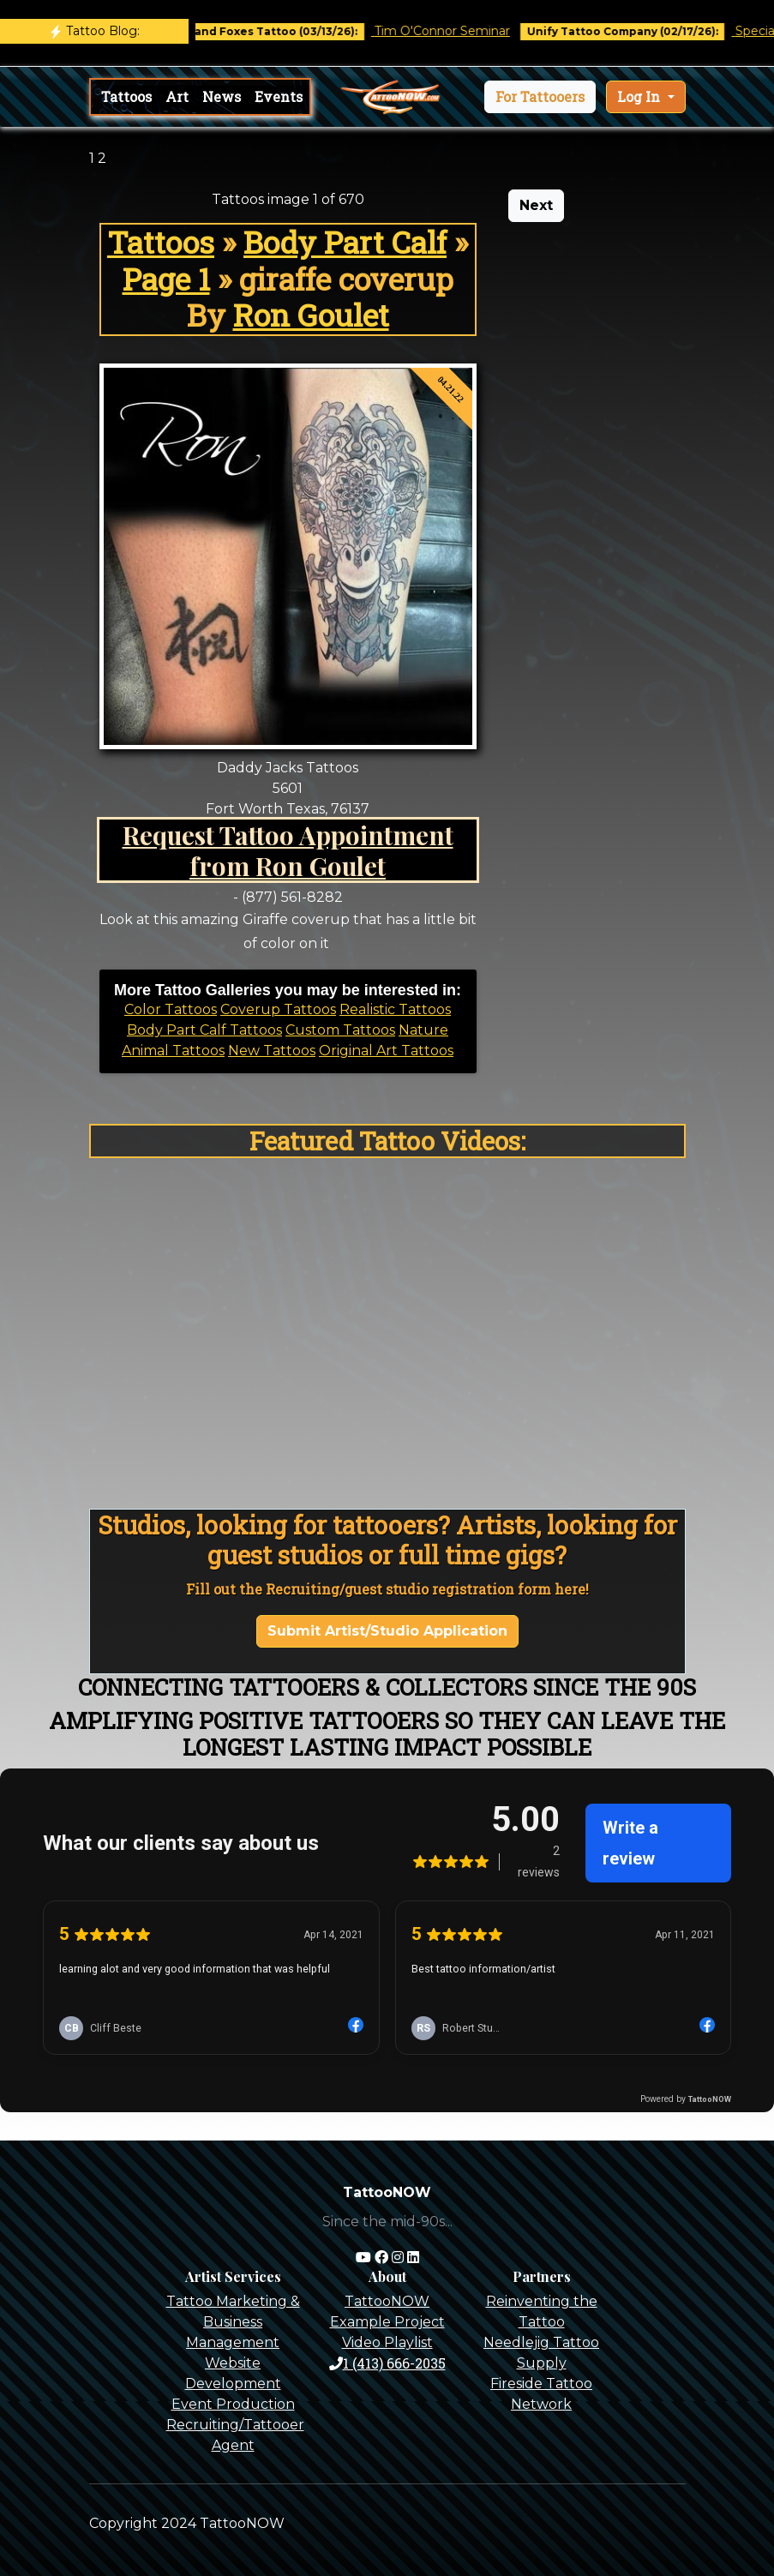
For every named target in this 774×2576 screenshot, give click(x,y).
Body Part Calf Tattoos (204, 1030)
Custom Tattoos (340, 1030)
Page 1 (166, 279)
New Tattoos (271, 1050)
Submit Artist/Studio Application (387, 1631)
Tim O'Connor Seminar (457, 31)
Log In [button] (640, 96)
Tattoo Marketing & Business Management (233, 2322)
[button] (540, 97)
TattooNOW (387, 2301)
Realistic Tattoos (395, 1009)
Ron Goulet (311, 315)
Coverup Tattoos (278, 1009)
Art (177, 96)
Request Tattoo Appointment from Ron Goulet (288, 849)
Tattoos (126, 96)
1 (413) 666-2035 (387, 2363)
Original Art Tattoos (386, 1050)
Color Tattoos (170, 1009)
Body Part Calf (345, 242)
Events (279, 96)
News (221, 96)
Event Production (233, 2404)
